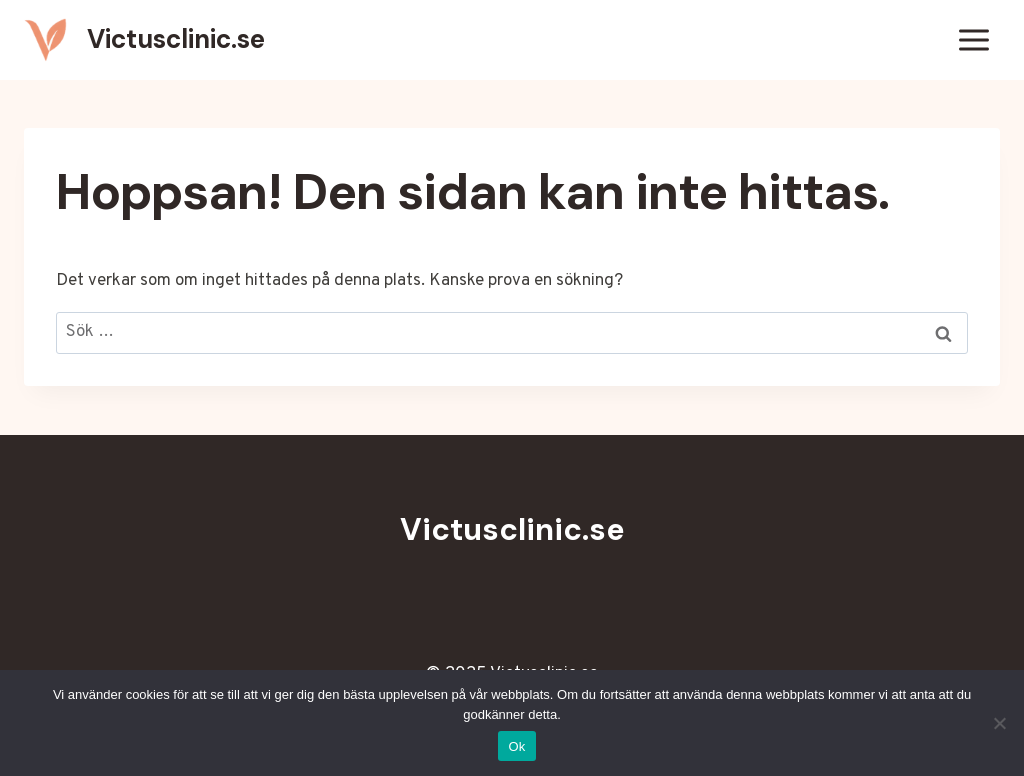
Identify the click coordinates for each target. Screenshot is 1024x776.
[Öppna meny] (973, 39)
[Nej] (999, 723)
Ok (516, 746)
